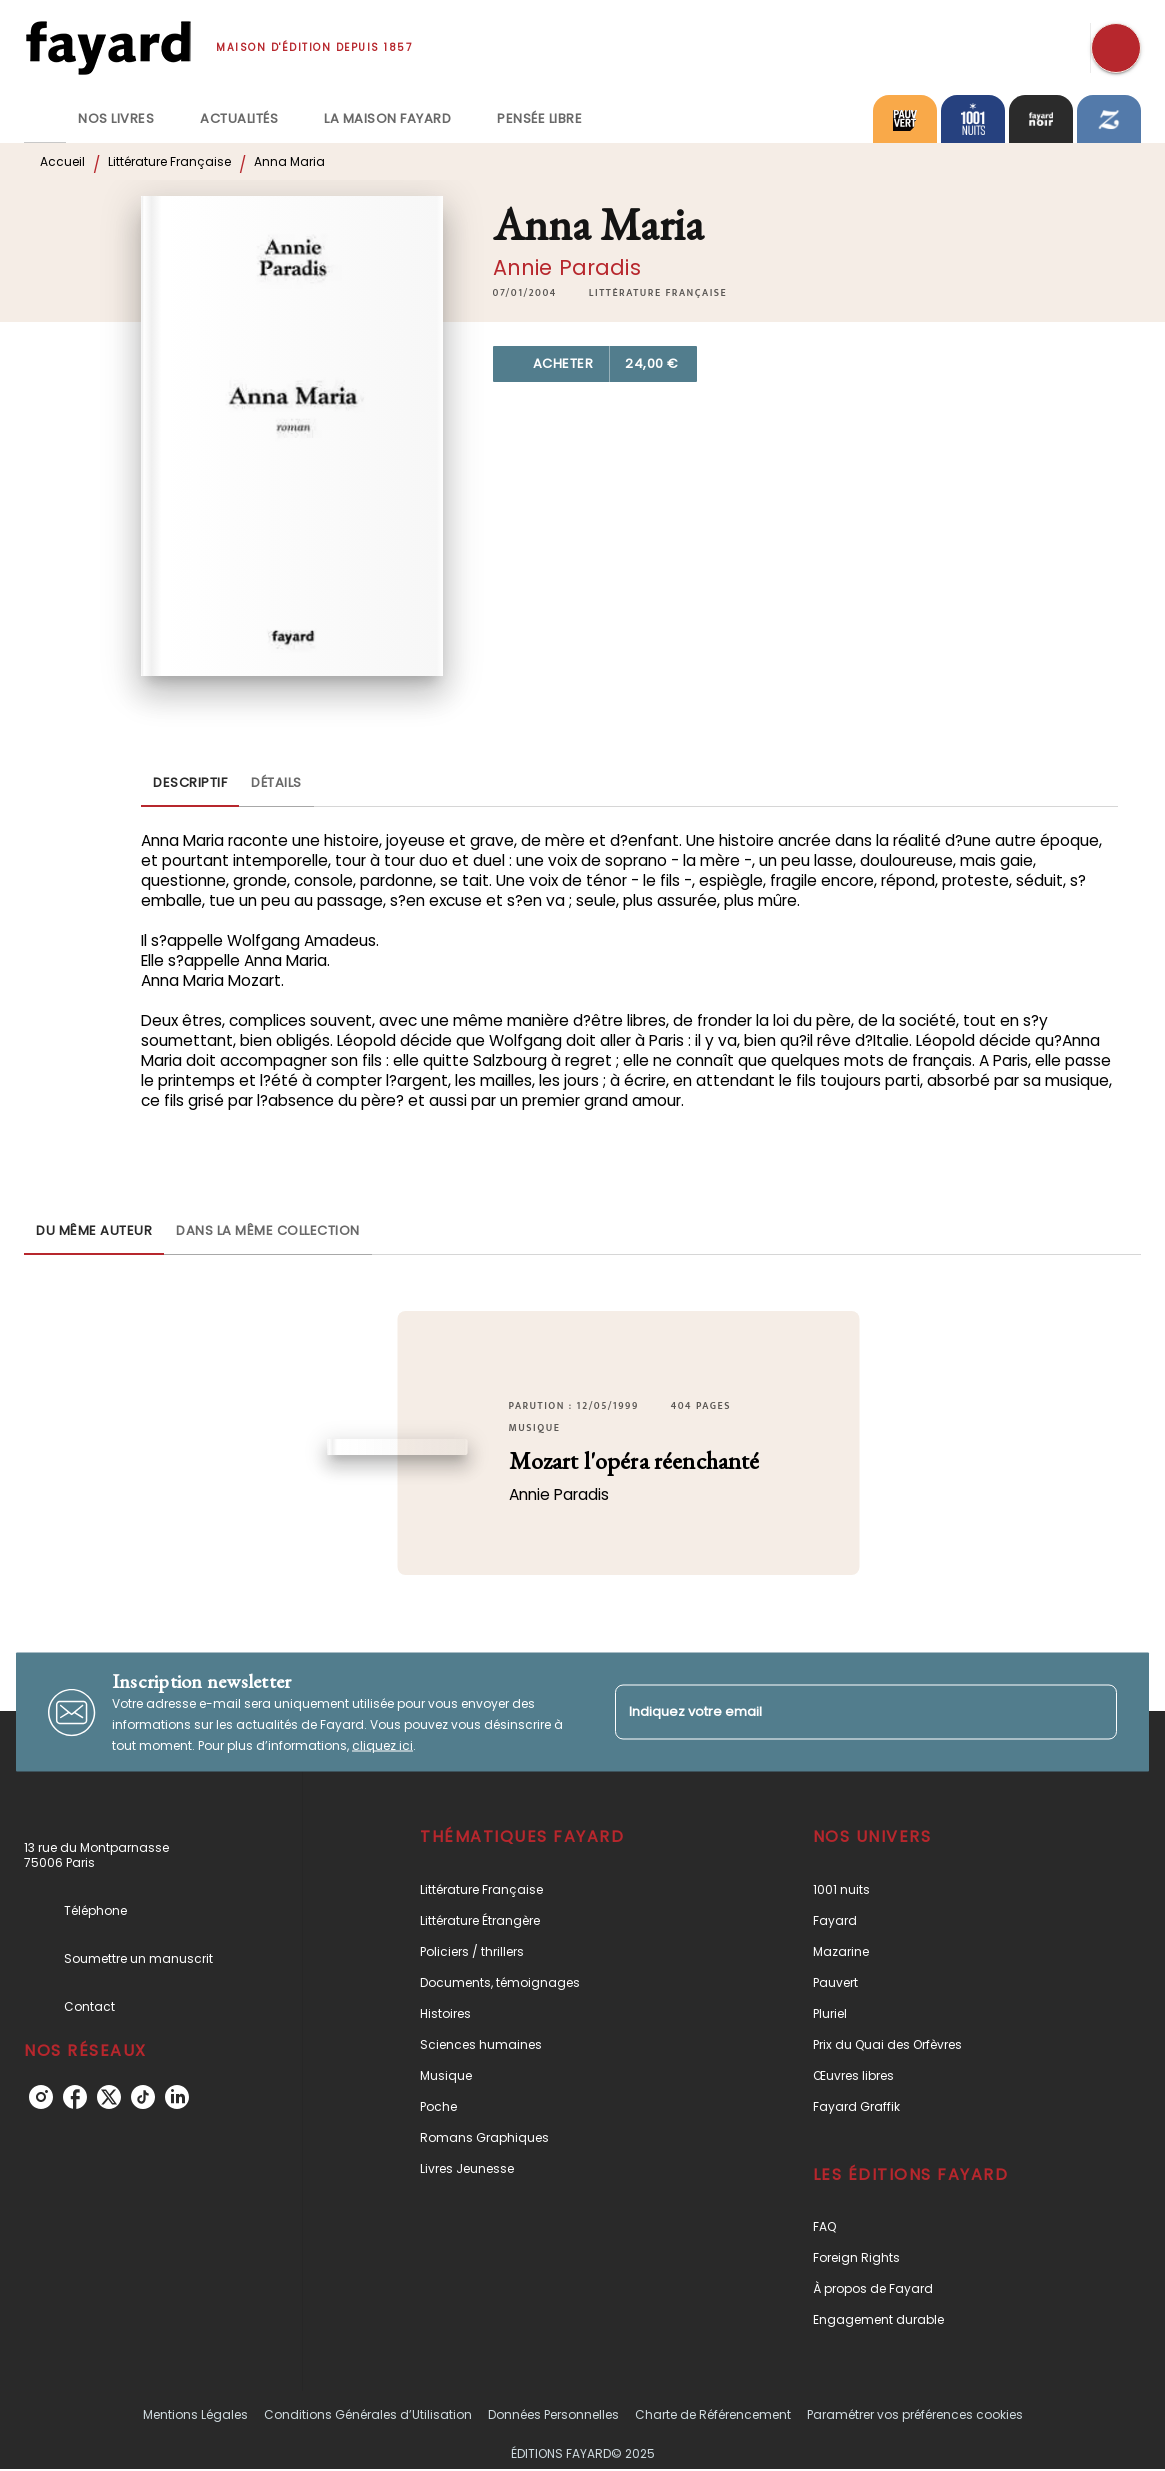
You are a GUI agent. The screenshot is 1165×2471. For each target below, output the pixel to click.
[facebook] (75, 2097)
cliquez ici (382, 1745)
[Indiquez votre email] (841, 1711)
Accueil (62, 161)
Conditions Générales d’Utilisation (368, 2414)
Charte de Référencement (713, 2414)
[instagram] (41, 2097)
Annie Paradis (567, 267)
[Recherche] (1116, 48)
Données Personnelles (553, 2414)
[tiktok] (143, 2097)
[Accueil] (108, 47)
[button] (658, 293)
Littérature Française (169, 161)
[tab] (45, 119)
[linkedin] (177, 2097)
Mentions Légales (195, 2414)
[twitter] (109, 2097)
